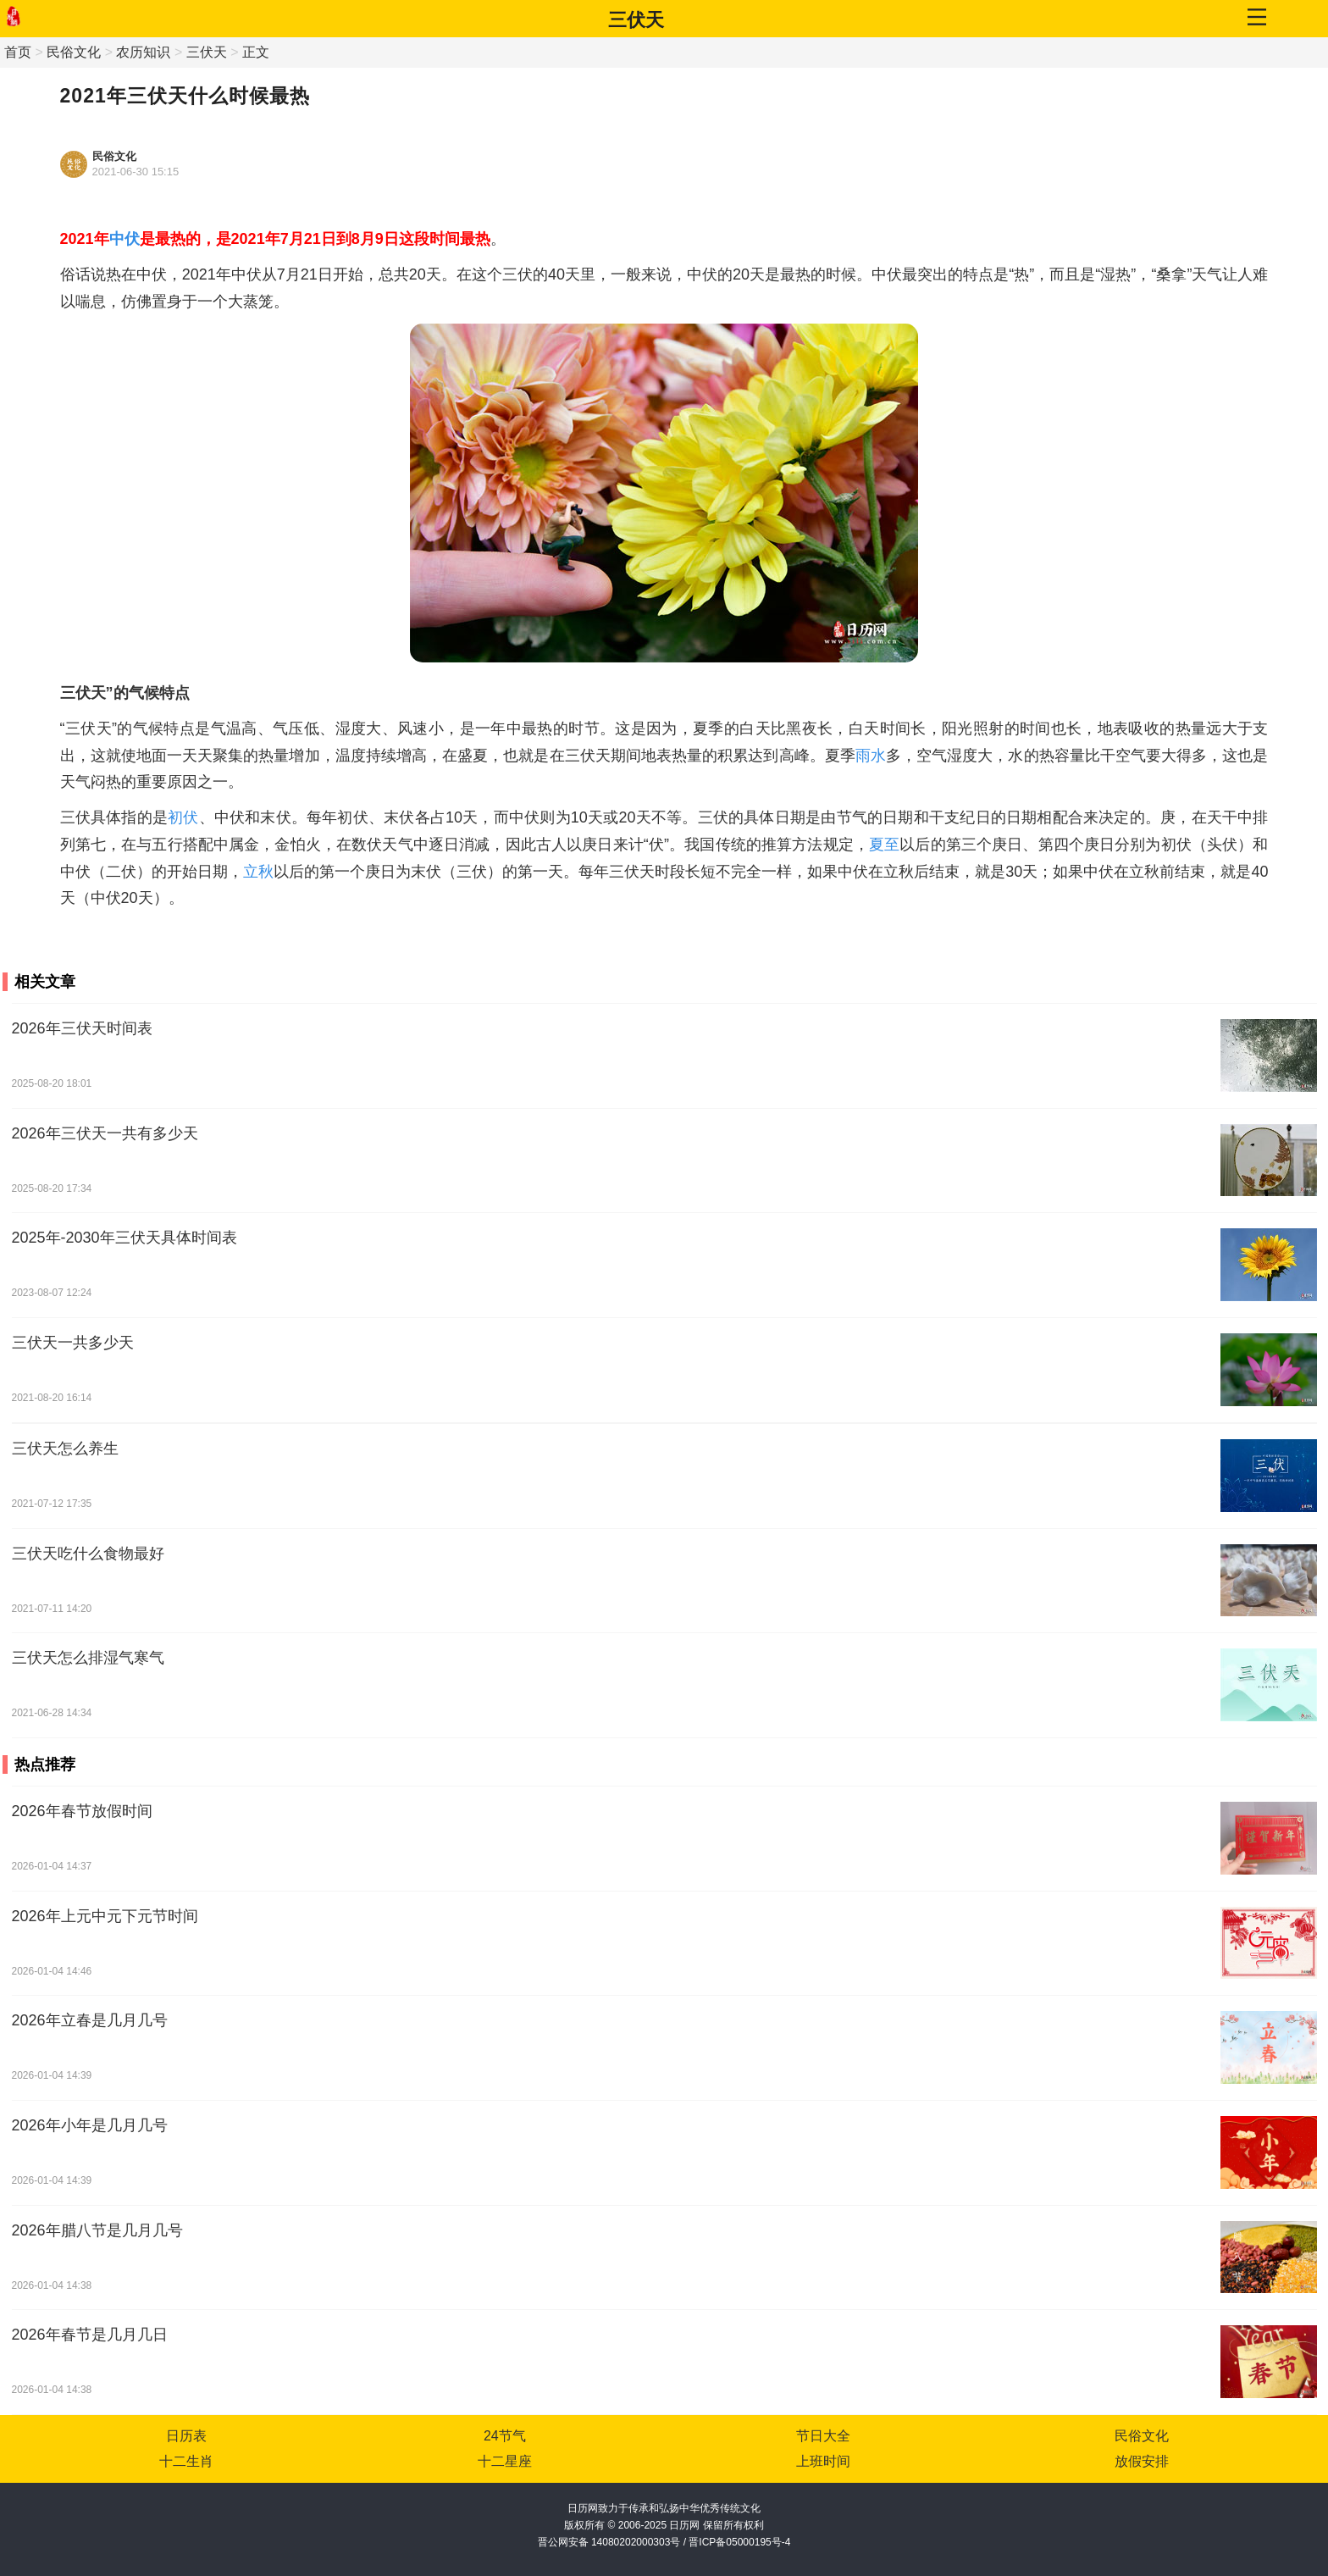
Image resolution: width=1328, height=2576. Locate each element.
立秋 (258, 871)
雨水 (870, 755)
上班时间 (823, 2461)
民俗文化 (74, 52)
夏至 (884, 844)
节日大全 (823, 2436)
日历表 (186, 2436)
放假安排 (1142, 2461)
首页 (17, 52)
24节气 (505, 2436)
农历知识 (143, 52)
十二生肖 (186, 2461)
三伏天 (636, 19)
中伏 (124, 238)
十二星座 (505, 2461)
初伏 (183, 817)
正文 (255, 52)
